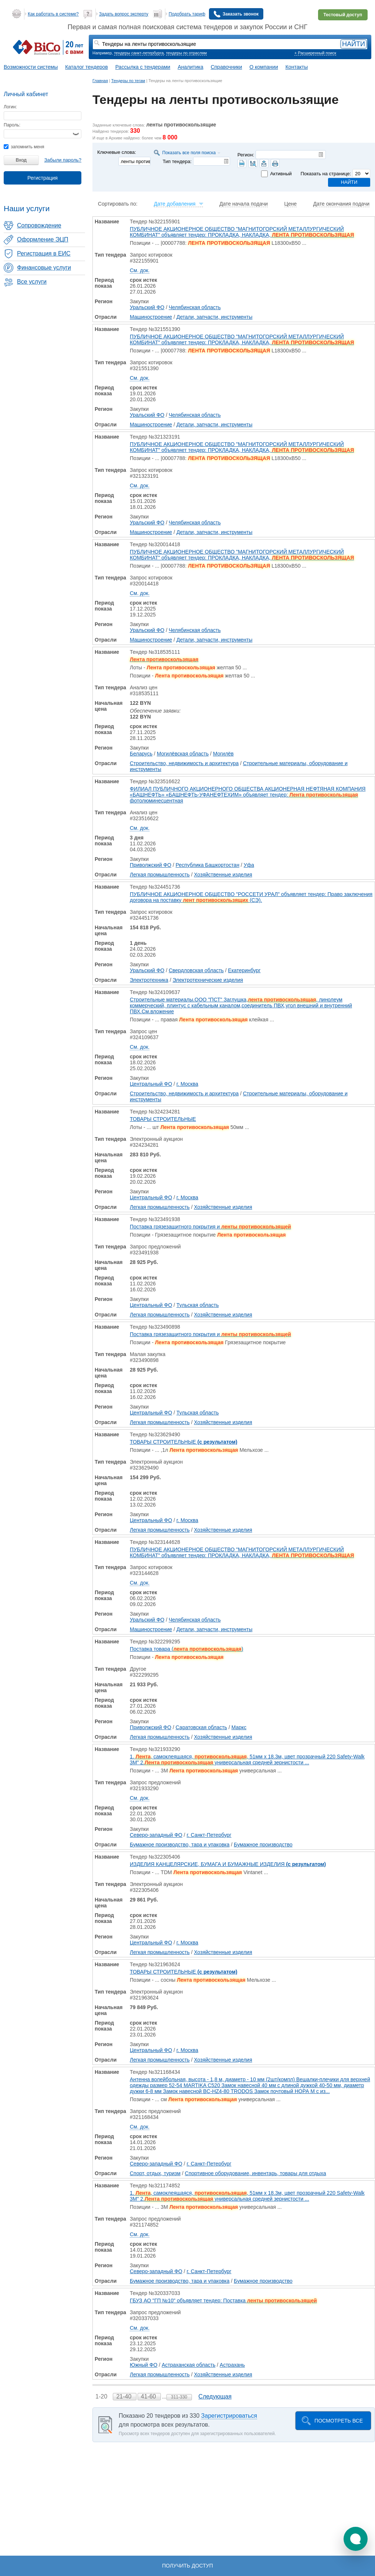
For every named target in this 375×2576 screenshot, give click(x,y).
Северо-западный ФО (156, 1835)
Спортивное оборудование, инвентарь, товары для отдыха (255, 2173)
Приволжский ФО (150, 865)
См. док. (139, 270)
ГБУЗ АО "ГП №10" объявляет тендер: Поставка (223, 2300)
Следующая (215, 2396)
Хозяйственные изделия (223, 875)
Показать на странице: (326, 173)
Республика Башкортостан (207, 865)
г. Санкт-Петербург (209, 1835)
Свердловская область (196, 970)
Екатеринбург (244, 970)
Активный (280, 173)
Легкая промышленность (160, 875)
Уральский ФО (147, 307)
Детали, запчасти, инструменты (214, 317)
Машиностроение (151, 317)
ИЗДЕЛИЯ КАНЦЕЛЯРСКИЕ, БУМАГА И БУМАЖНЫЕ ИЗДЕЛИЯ (228, 1864)
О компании (264, 67)
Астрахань (232, 2365)
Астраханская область (188, 2365)
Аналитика (190, 67)
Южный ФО (144, 2365)
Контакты (297, 67)
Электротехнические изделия (208, 980)
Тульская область (197, 1305)
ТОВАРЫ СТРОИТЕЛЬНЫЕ (163, 1119)
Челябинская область (195, 307)
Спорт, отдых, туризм (155, 2173)
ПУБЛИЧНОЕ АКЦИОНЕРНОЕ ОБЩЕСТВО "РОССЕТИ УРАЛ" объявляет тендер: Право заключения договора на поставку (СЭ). (251, 897)
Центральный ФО (151, 1084)
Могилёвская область (183, 754)
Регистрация (42, 178)
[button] (356, 2539)
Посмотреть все (338, 2421)
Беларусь (141, 754)
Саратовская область (201, 1727)
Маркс (239, 1727)
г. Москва (187, 1084)
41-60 (149, 2396)
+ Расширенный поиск (315, 53)
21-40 (124, 2396)
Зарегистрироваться (229, 2416)
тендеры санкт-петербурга (138, 53)
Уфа (249, 865)
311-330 (179, 2397)
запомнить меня (24, 146)
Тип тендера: (177, 161)
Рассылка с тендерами (142, 67)
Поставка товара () (186, 1649)
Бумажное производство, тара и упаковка (180, 1845)
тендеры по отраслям (186, 53)
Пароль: (12, 125)
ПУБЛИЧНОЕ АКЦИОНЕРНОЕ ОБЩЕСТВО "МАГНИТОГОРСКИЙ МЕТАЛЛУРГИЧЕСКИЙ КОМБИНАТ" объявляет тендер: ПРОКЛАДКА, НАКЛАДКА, (242, 232)
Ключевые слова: (116, 152)
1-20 (102, 2396)
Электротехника (149, 980)
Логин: (10, 106)
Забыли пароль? (62, 160)
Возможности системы (31, 67)
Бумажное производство (263, 1845)
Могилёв (223, 754)
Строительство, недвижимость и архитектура (184, 763)
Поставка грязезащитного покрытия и (210, 1227)
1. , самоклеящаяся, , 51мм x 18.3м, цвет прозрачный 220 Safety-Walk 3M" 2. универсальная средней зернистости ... (247, 1759)
